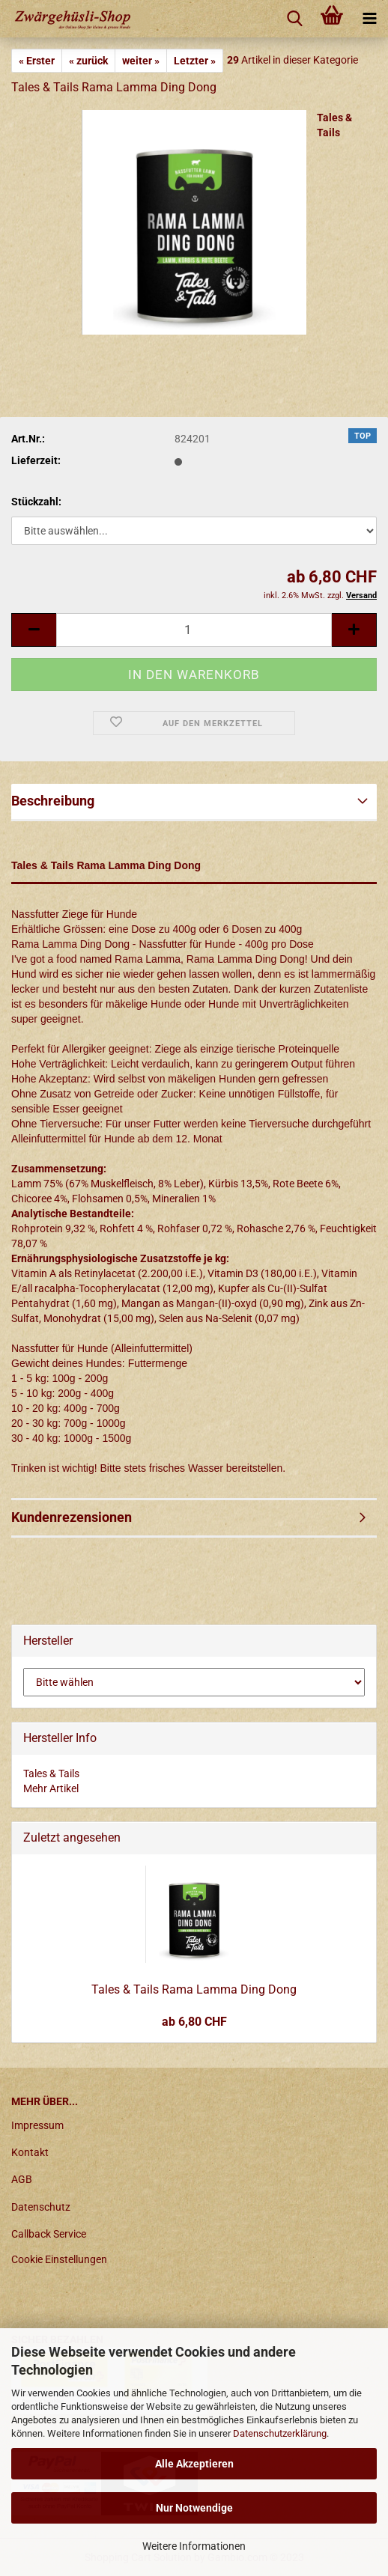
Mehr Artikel (51, 1788)
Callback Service (48, 2234)
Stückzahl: (36, 502)
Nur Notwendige (194, 2508)
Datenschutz (40, 2207)
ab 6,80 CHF (194, 2022)
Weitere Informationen (194, 2546)
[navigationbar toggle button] (369, 18)
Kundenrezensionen (71, 1517)
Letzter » (195, 61)
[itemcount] (194, 630)
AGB (21, 2179)
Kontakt (30, 2152)
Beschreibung (52, 801)
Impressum (37, 2125)
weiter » (141, 61)
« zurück (88, 61)
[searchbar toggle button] (294, 18)
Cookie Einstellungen (59, 2259)
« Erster (37, 61)
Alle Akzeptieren (194, 2464)
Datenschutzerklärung (280, 2433)
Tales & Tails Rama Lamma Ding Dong (194, 1989)
